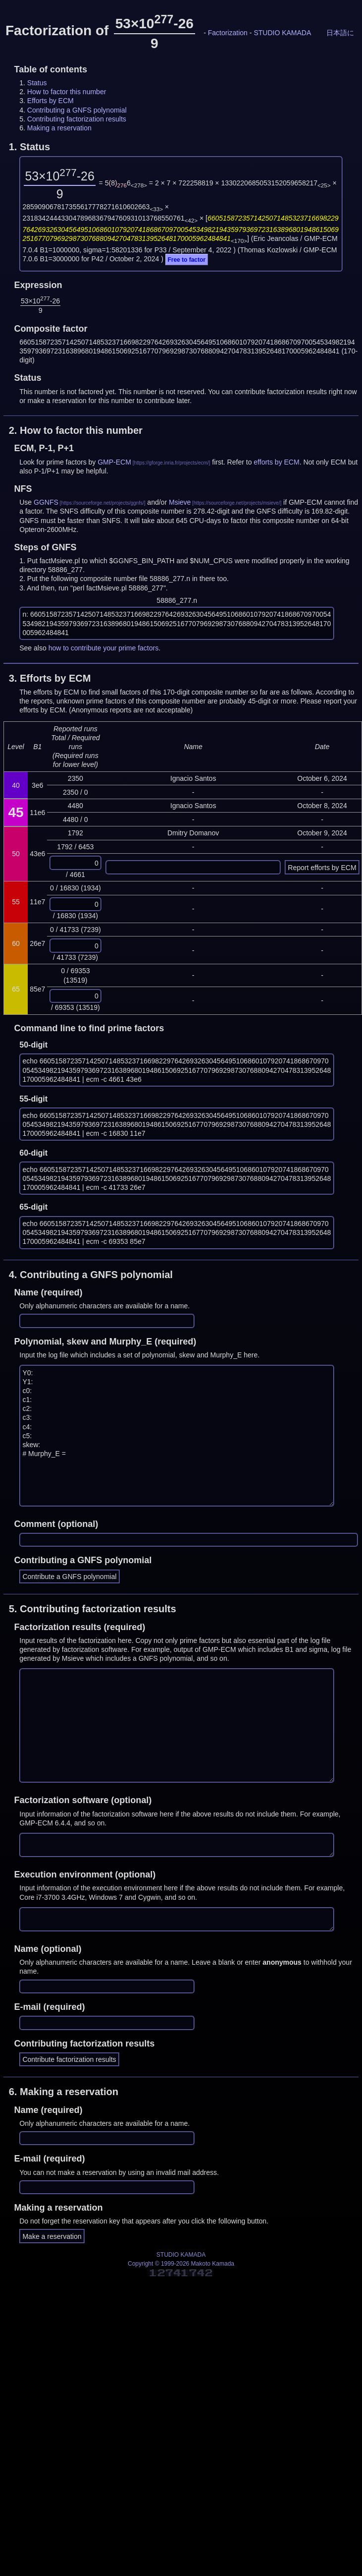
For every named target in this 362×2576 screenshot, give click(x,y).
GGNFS (46, 502)
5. (92, 1608)
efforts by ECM (276, 462)
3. (50, 678)
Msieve (180, 502)
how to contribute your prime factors (104, 648)
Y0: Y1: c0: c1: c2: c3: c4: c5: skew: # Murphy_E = (176, 1435)
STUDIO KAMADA (282, 33)
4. (91, 1274)
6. (63, 2091)
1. (29, 146)
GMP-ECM (114, 462)
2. (76, 430)
